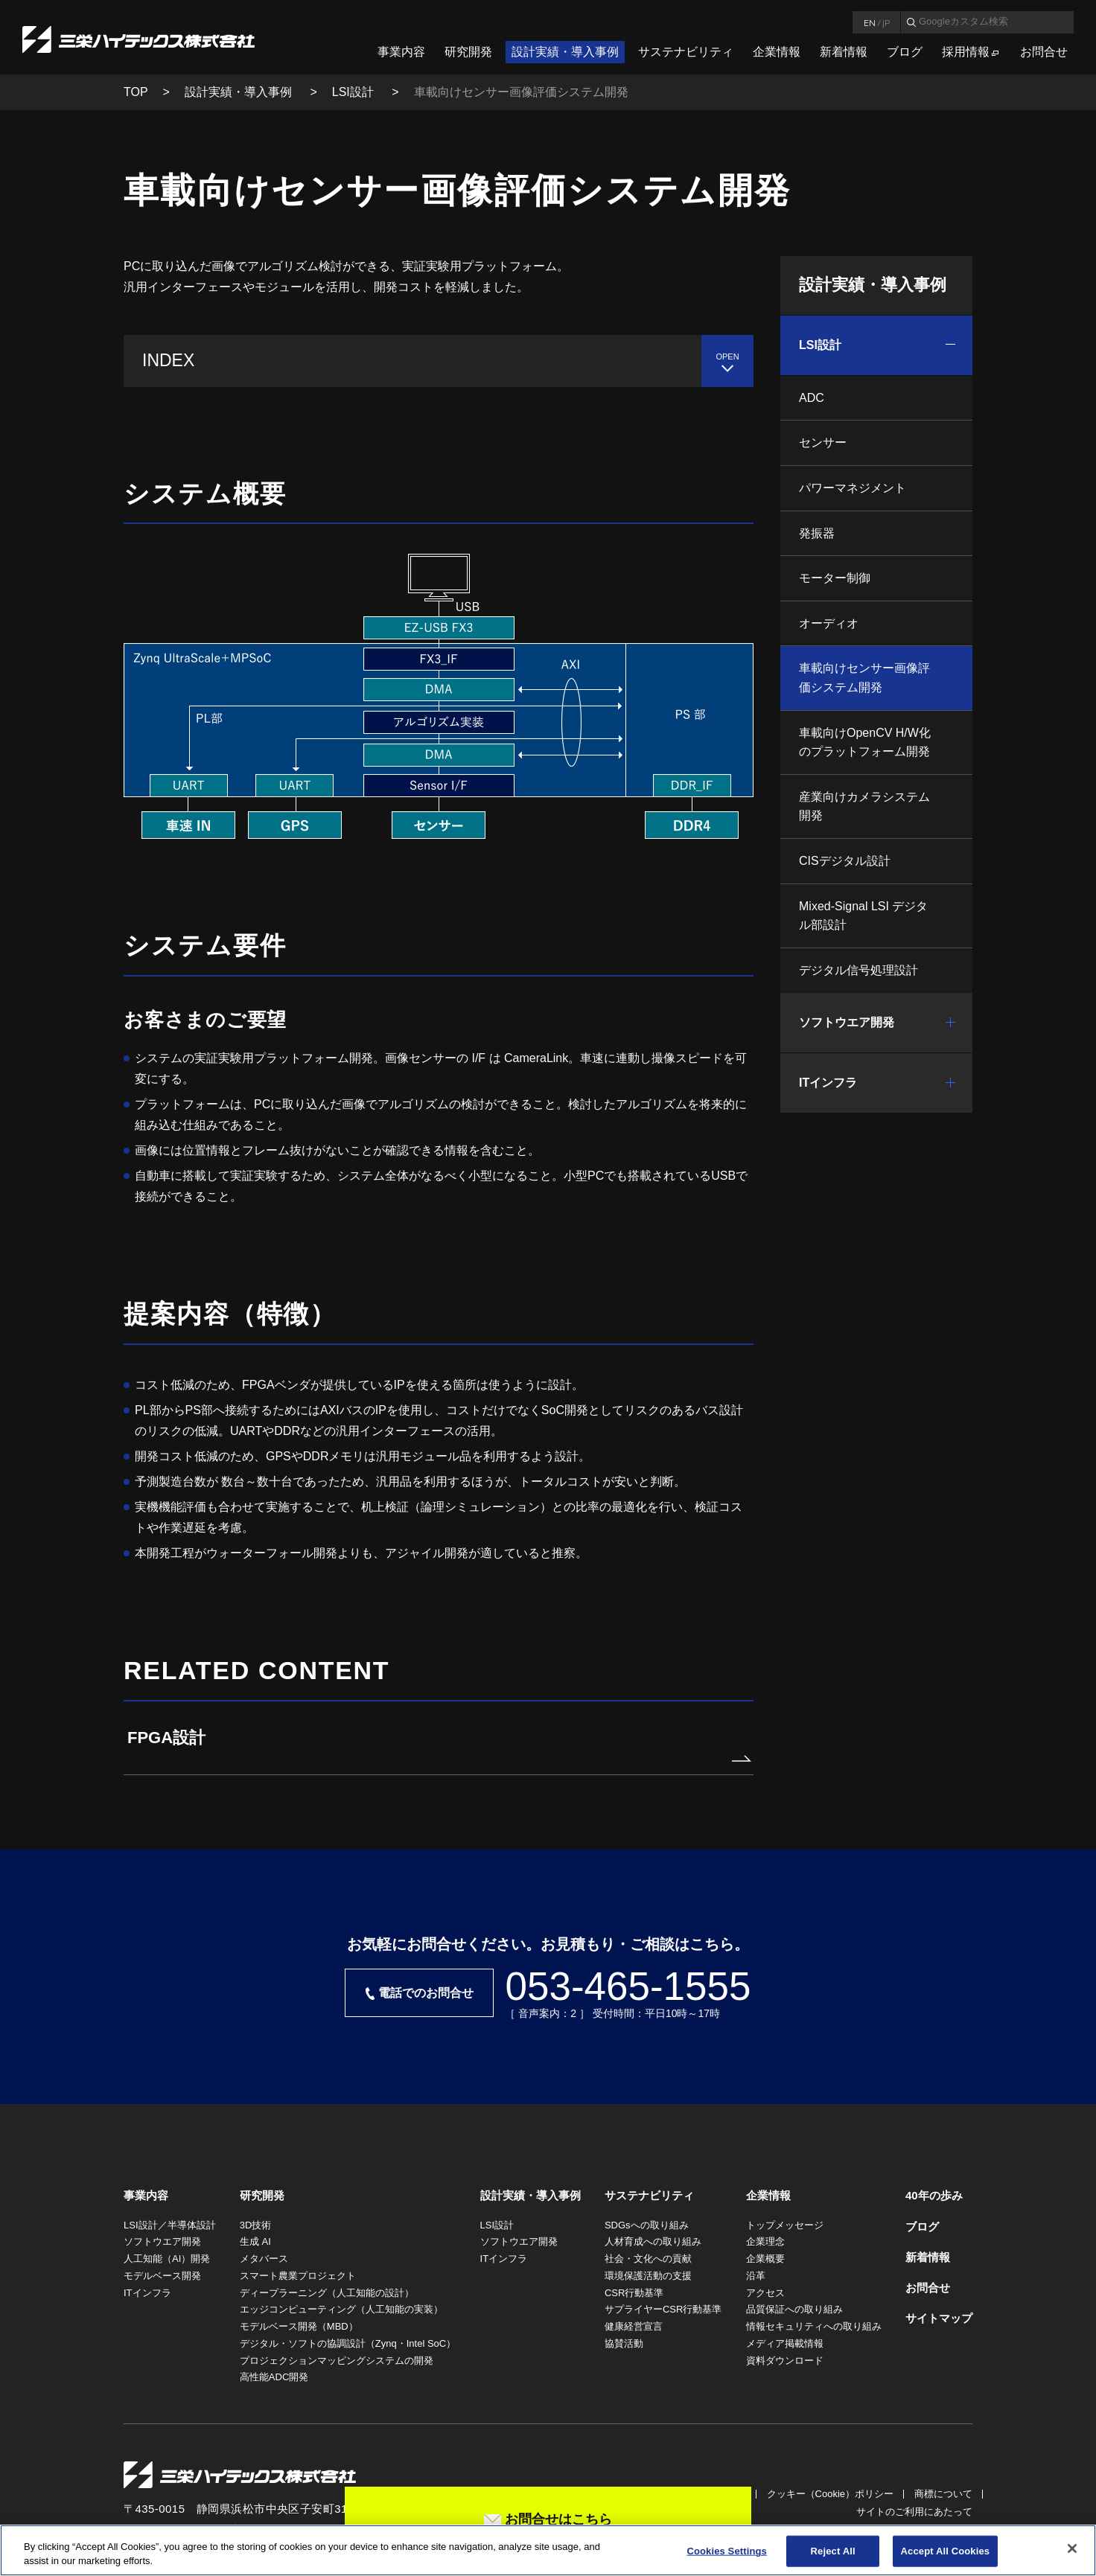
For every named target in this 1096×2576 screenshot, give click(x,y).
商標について (943, 2493)
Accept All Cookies (945, 2551)
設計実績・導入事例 (565, 51)
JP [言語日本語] (886, 22)
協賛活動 (624, 2343)
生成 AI (255, 2241)
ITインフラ (828, 1082)
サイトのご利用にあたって (914, 2511)
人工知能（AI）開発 (167, 2258)
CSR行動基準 (634, 2292)
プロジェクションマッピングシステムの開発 (336, 2360)
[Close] (1072, 2548)
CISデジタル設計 (844, 860)
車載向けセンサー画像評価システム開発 (864, 678)
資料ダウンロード (784, 2360)
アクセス (765, 2292)
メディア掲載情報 (784, 2343)
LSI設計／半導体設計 (170, 2225)
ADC (811, 397)
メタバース (264, 2258)
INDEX (168, 360)
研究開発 (468, 51)
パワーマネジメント (852, 488)
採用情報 (966, 51)
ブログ (905, 51)
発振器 (817, 533)
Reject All (833, 2551)
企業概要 (765, 2258)
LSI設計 (354, 92)
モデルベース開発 (162, 2275)
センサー (823, 442)
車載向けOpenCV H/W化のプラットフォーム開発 (865, 742)
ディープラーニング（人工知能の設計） (327, 2292)
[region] (548, 2550)
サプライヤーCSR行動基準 (663, 2309)
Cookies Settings (726, 2551)
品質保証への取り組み (794, 2309)
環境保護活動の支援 (648, 2275)
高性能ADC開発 (274, 2376)
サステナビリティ (685, 51)
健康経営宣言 (634, 2326)
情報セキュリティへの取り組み (814, 2326)
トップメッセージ (784, 2225)
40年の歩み (934, 2195)
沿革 (755, 2275)
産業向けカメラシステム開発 (864, 806)
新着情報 (843, 51)
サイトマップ (938, 2318)
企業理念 (765, 2241)
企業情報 (776, 51)
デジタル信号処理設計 (858, 970)
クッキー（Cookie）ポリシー (830, 2493)
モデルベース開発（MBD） (299, 2326)
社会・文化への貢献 (648, 2258)
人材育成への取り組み (653, 2241)
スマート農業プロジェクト (298, 2275)
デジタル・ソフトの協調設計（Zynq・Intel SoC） (348, 2343)
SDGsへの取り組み (647, 2225)
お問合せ (1044, 51)
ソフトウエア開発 (846, 1022)
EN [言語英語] (870, 22)
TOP (136, 92)
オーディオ (828, 623)
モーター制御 (834, 578)
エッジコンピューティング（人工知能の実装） (341, 2309)
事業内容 (401, 51)
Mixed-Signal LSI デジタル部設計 (863, 916)
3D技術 (256, 2225)
